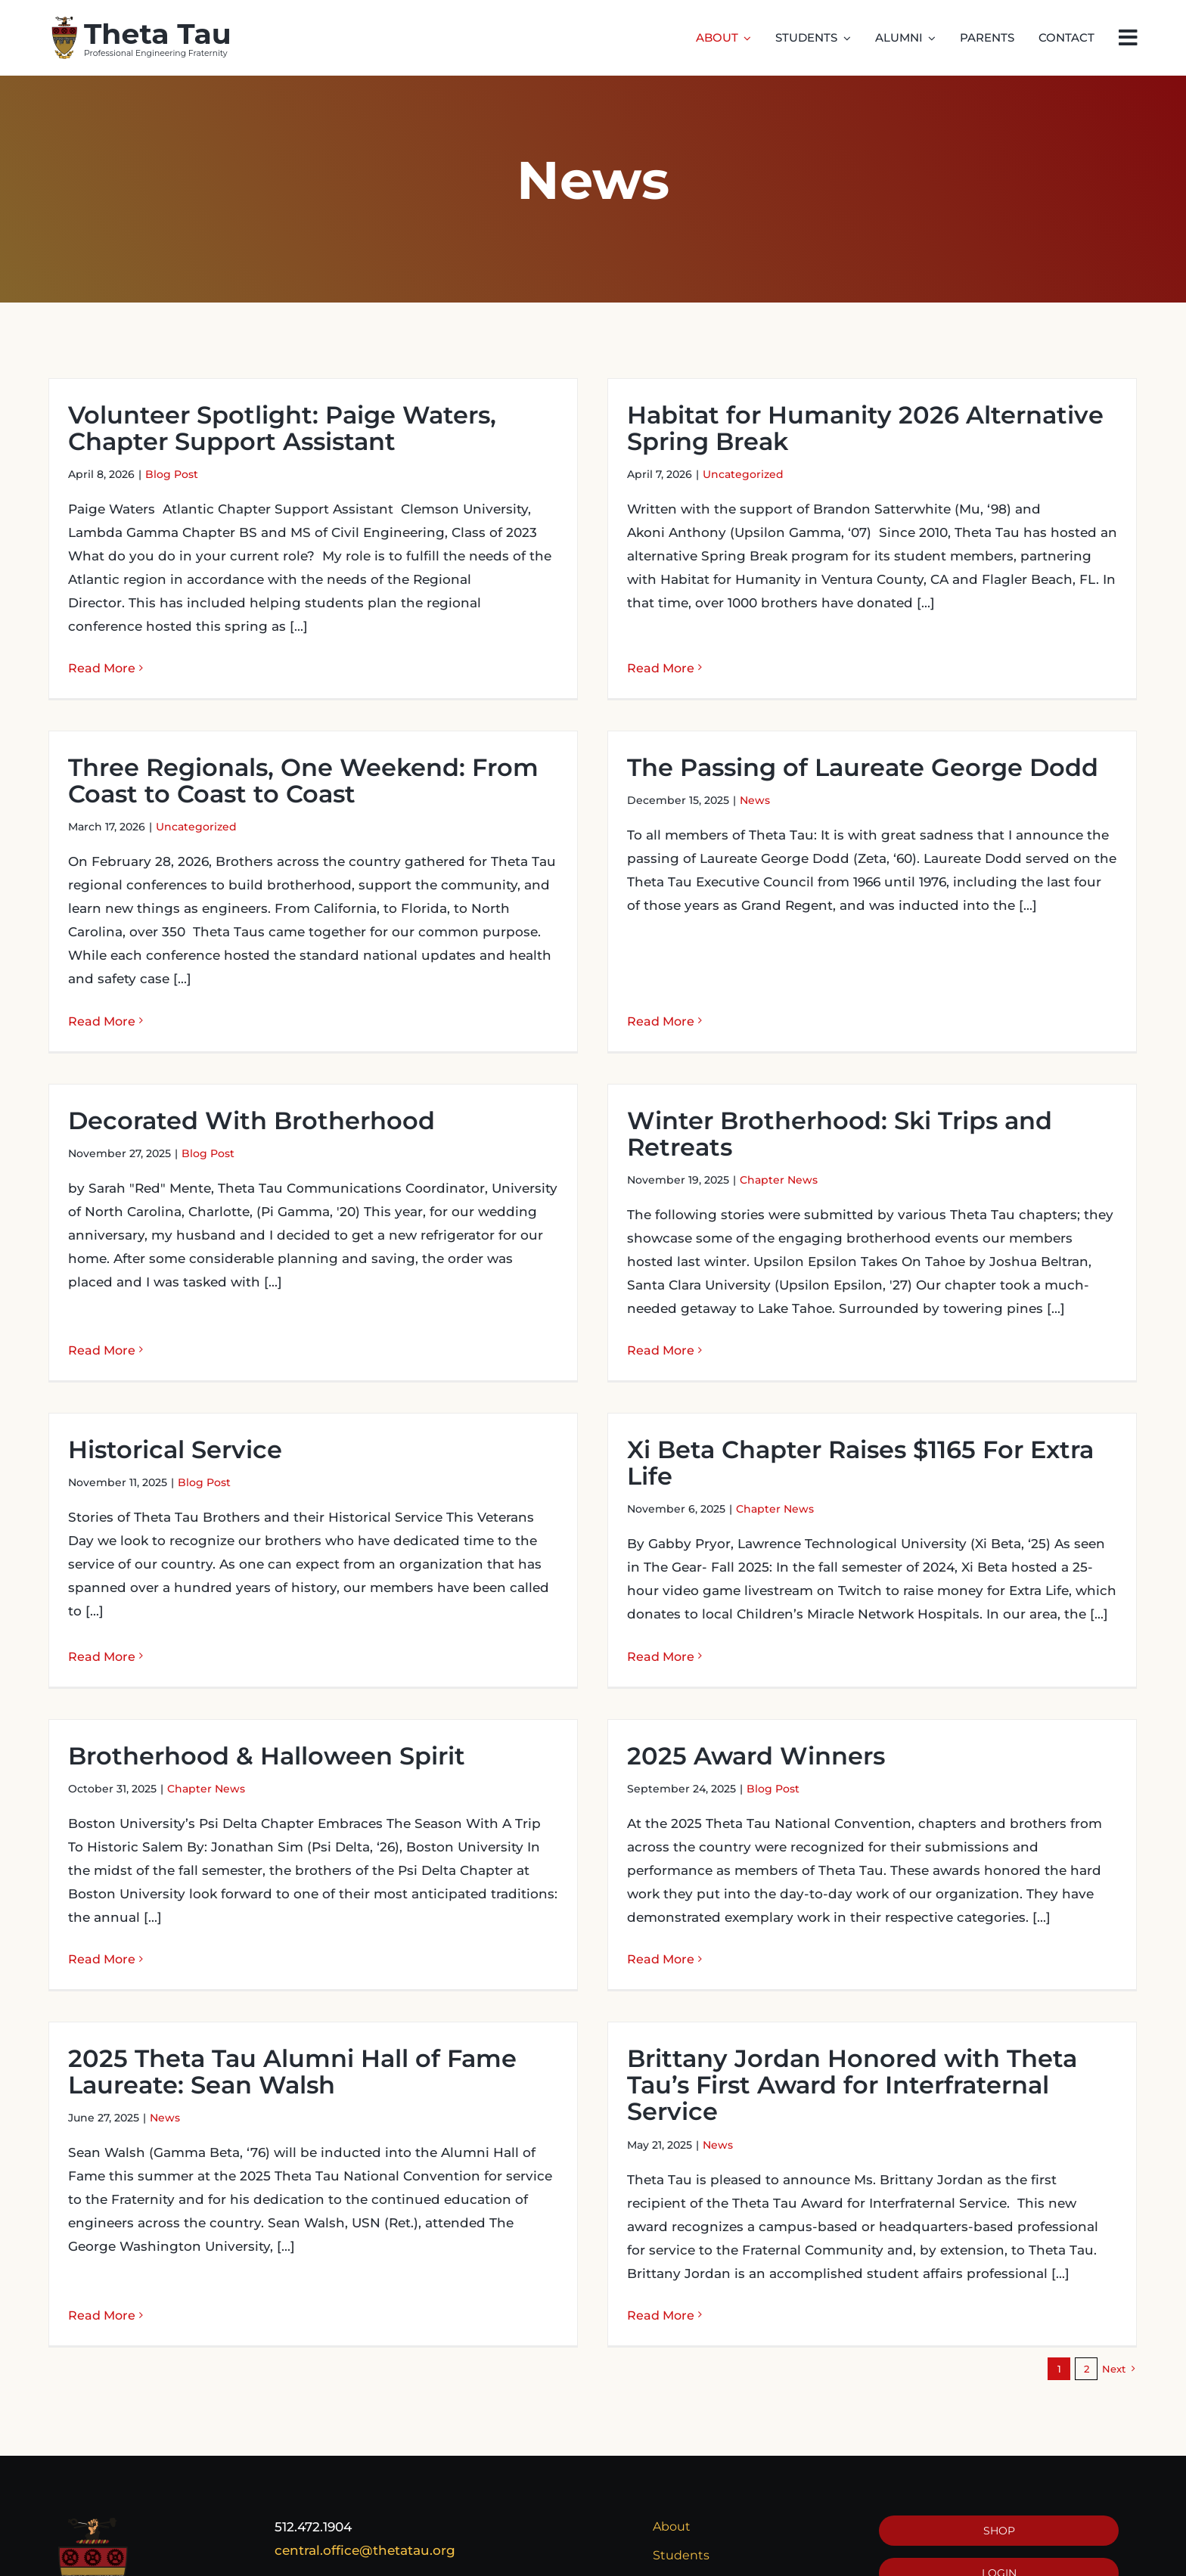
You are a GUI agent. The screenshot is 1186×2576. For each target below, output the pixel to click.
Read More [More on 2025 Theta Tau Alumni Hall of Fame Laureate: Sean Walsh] (176, 2220)
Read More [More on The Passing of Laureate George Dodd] (551, 971)
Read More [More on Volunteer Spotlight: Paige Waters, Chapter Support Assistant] (101, 668)
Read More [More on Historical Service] (101, 1626)
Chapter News (816, 1134)
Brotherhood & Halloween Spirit (414, 1668)
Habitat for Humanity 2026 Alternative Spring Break (829, 428)
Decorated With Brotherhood (325, 1074)
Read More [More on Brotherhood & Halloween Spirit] (249, 1871)
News (645, 824)
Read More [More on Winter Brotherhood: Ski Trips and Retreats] (698, 1305)
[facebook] (967, 2555)
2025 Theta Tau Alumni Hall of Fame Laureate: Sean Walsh (366, 2003)
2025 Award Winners (646, 1746)
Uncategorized (706, 474)
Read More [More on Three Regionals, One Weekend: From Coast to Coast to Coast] (249, 952)
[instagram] (1031, 2555)
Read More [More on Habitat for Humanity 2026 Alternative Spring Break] (624, 645)
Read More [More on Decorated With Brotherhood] (176, 1278)
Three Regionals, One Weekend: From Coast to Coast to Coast (451, 711)
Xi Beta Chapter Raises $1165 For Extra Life (824, 1435)
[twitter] (999, 2555)
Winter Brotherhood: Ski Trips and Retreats (877, 1088)
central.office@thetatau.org (365, 2437)
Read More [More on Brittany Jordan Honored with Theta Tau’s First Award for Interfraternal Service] (698, 2246)
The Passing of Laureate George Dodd (753, 791)
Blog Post (171, 474)
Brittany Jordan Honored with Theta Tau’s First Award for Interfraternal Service (890, 2016)
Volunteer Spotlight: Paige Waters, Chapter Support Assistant (282, 428)
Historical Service (175, 1422)
